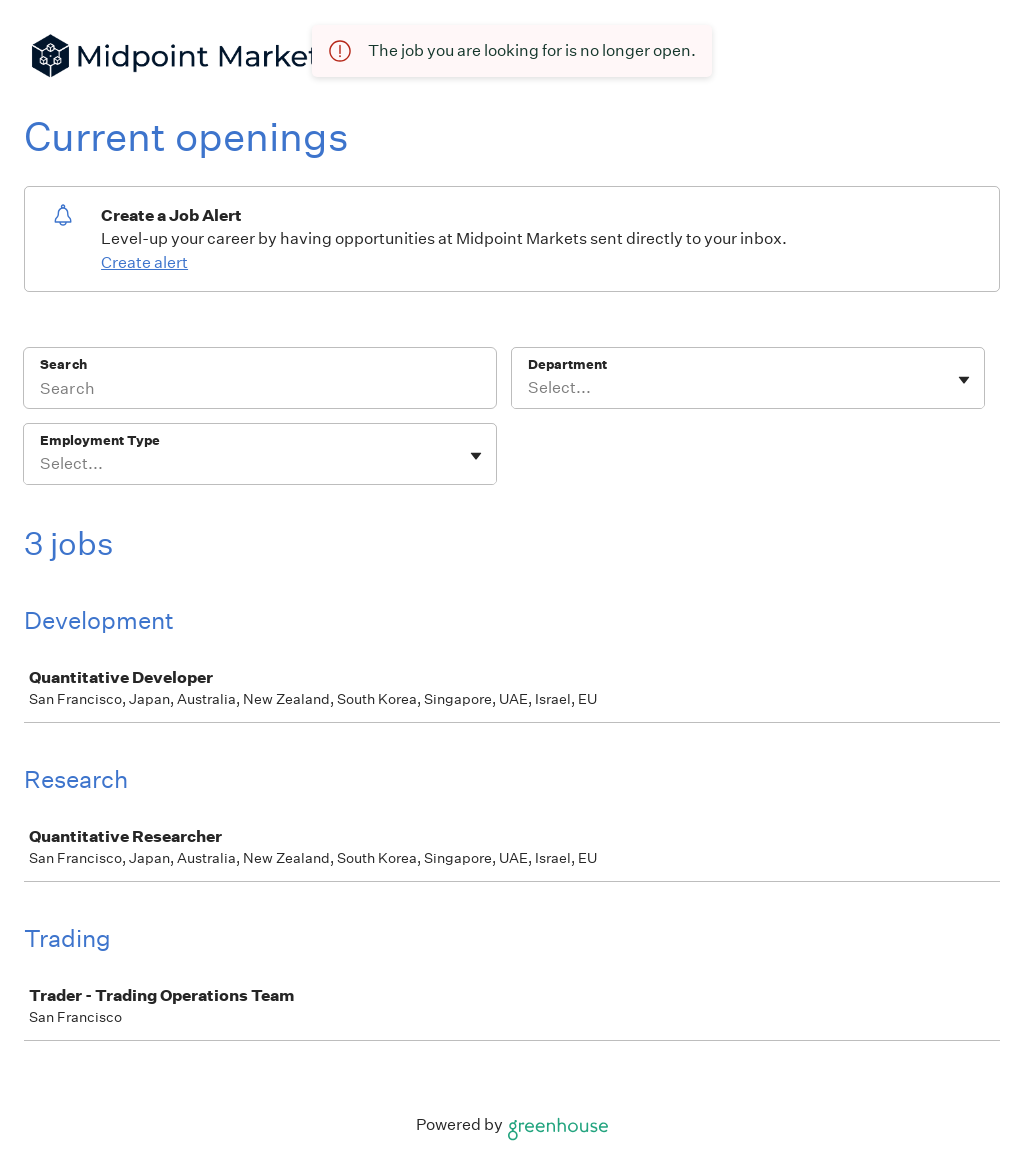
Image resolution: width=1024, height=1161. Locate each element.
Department (567, 364)
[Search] (260, 391)
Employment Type (100, 440)
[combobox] (529, 388)
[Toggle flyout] (964, 380)
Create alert (144, 262)
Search (63, 364)
